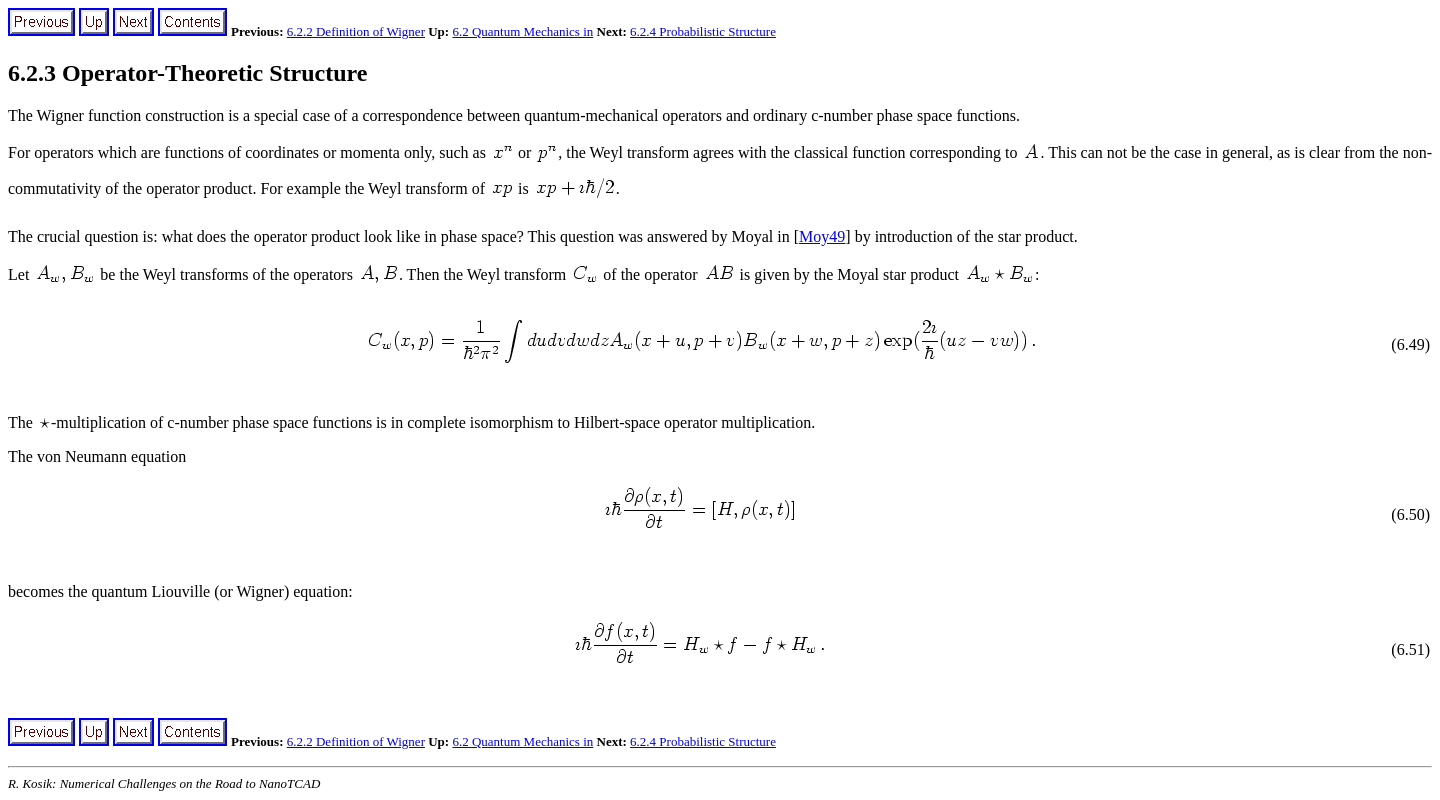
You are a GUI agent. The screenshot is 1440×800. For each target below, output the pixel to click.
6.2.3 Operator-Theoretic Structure (187, 73)
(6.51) (1410, 649)
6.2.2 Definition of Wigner (356, 31)
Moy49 (822, 236)
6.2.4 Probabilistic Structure (703, 31)
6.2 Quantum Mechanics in (522, 31)
